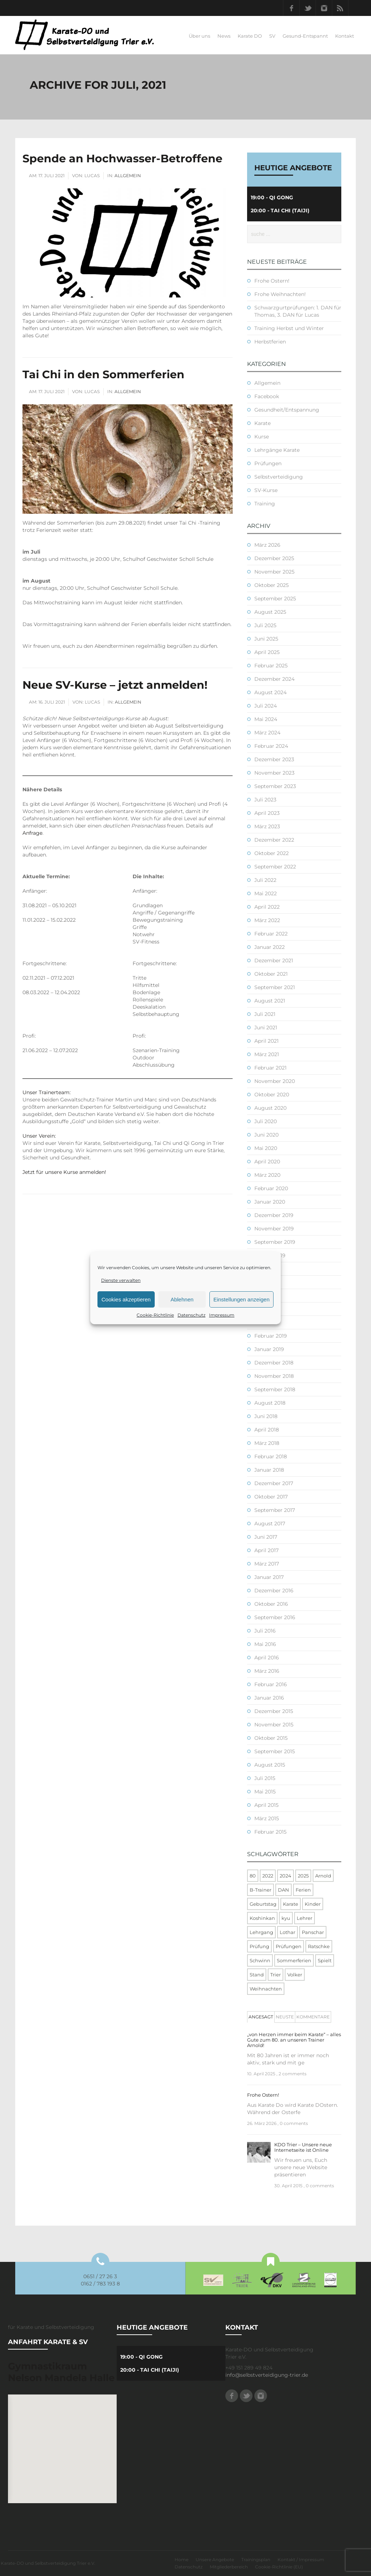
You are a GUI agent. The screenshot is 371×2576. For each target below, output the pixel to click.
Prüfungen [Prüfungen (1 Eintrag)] (288, 1946)
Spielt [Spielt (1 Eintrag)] (325, 1960)
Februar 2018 (270, 1456)
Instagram (324, 8)
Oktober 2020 (271, 1094)
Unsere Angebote (215, 2559)
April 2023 (267, 813)
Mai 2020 (265, 1148)
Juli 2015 (264, 1778)
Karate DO (250, 36)
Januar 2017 (269, 1577)
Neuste (285, 2016)
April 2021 (266, 1041)
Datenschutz (191, 1315)
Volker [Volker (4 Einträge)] (294, 1974)
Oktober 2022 (271, 853)
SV (272, 36)
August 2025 (270, 612)
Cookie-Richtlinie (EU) (279, 2566)
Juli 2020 (265, 1121)
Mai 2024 (265, 719)
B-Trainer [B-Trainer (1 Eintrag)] (260, 1890)
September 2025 (275, 598)
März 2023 (267, 826)
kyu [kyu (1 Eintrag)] (286, 1918)
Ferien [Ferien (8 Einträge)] (303, 1890)
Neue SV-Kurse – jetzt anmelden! (115, 685)
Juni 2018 (266, 1416)
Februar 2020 (271, 1188)
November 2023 (274, 773)
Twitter (308, 8)
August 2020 (270, 1108)
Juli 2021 (264, 1014)
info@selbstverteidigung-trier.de (266, 2375)
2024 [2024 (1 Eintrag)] (285, 1876)
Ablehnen (182, 1299)
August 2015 (269, 1765)
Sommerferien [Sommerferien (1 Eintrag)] (294, 1960)
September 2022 (275, 866)
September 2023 (275, 786)
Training (264, 503)
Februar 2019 (270, 1336)
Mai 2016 (265, 1644)
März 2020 (267, 1175)
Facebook (291, 8)
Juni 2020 (266, 1134)
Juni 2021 (265, 1027)
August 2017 (269, 1523)
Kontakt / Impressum (301, 2559)
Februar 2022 (271, 933)
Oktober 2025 (271, 585)
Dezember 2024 (274, 679)
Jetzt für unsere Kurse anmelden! (64, 1172)
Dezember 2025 (274, 558)
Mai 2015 (265, 1791)
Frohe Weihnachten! (280, 294)
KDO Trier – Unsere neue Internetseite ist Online (303, 2147)
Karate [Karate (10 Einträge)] (290, 1904)
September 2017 (274, 1510)
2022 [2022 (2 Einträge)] (267, 1876)
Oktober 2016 (271, 1604)
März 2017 (266, 1563)
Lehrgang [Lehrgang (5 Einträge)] (261, 1932)
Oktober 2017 (271, 1496)
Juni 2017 (265, 1537)
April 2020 (267, 1161)
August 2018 (269, 1403)
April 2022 (267, 907)
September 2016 (274, 1617)
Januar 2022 (269, 947)
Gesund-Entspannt (305, 36)
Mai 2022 (265, 893)
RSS (340, 8)
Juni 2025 (266, 638)
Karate (262, 423)
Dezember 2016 (273, 1590)
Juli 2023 (265, 799)
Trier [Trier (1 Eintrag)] (275, 1974)
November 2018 (274, 1376)
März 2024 (267, 732)
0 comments (294, 2123)
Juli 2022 (265, 880)
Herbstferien (270, 341)
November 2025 (274, 571)
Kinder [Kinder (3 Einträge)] (313, 1904)
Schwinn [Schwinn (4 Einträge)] (260, 1960)
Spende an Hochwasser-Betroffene (122, 158)
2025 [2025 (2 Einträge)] (303, 1876)
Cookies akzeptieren (126, 1299)
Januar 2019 (269, 1349)
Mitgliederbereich (229, 2566)
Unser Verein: (39, 1136)
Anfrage (32, 833)
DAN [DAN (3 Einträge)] (283, 1890)
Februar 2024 (271, 746)
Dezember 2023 (274, 759)
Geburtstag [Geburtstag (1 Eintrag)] (263, 1904)
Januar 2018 (269, 1470)
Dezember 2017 (273, 1483)
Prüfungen (268, 463)
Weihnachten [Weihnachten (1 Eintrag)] (266, 1989)
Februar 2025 (271, 665)
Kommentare (313, 2016)
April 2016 (266, 1657)
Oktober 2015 (271, 1738)
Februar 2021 (270, 1067)
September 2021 (274, 987)
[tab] (261, 2017)
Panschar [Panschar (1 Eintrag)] (313, 1932)
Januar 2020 (269, 1202)
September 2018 (274, 1389)
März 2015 (266, 1818)
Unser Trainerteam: (46, 1092)
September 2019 (274, 1242)
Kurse (261, 436)
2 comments (293, 2073)
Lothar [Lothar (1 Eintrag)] (287, 1932)
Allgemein (127, 175)
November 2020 (274, 1081)
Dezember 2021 (273, 960)
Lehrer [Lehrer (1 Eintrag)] (304, 1918)
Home (181, 2559)
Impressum (221, 1315)
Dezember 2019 (273, 1215)
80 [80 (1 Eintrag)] (253, 1876)
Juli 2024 (265, 706)
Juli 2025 (265, 625)
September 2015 (274, 1751)
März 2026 (267, 545)
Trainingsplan (255, 2559)
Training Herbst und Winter (289, 328)
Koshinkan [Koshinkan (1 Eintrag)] (262, 1918)
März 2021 (266, 1054)
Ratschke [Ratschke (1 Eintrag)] (319, 1946)
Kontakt (344, 36)
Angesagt (261, 2016)
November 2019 (274, 1228)
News (223, 36)
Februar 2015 (270, 1832)
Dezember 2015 (273, 1711)
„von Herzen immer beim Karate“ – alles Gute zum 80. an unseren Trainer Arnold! (294, 2039)
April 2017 (266, 1550)
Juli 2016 (265, 1630)
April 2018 (266, 1429)
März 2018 (266, 1443)
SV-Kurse (266, 490)
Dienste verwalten (121, 1280)
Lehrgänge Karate (277, 450)
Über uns (199, 36)
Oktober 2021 (271, 974)
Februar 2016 (270, 1684)
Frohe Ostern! (271, 281)
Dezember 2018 (273, 1362)
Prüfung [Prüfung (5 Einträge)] (259, 1946)
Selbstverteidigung (278, 477)
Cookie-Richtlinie (155, 1315)
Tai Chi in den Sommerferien (103, 374)
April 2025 (267, 652)
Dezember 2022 (274, 840)
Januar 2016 (269, 1698)
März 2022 (267, 920)
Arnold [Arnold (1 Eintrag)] (323, 1876)
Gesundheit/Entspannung (286, 410)
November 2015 (273, 1724)
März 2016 (266, 1671)
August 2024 (270, 692)
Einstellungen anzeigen (241, 1299)
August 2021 (269, 1000)
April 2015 (266, 1805)
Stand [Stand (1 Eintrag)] (257, 1974)
